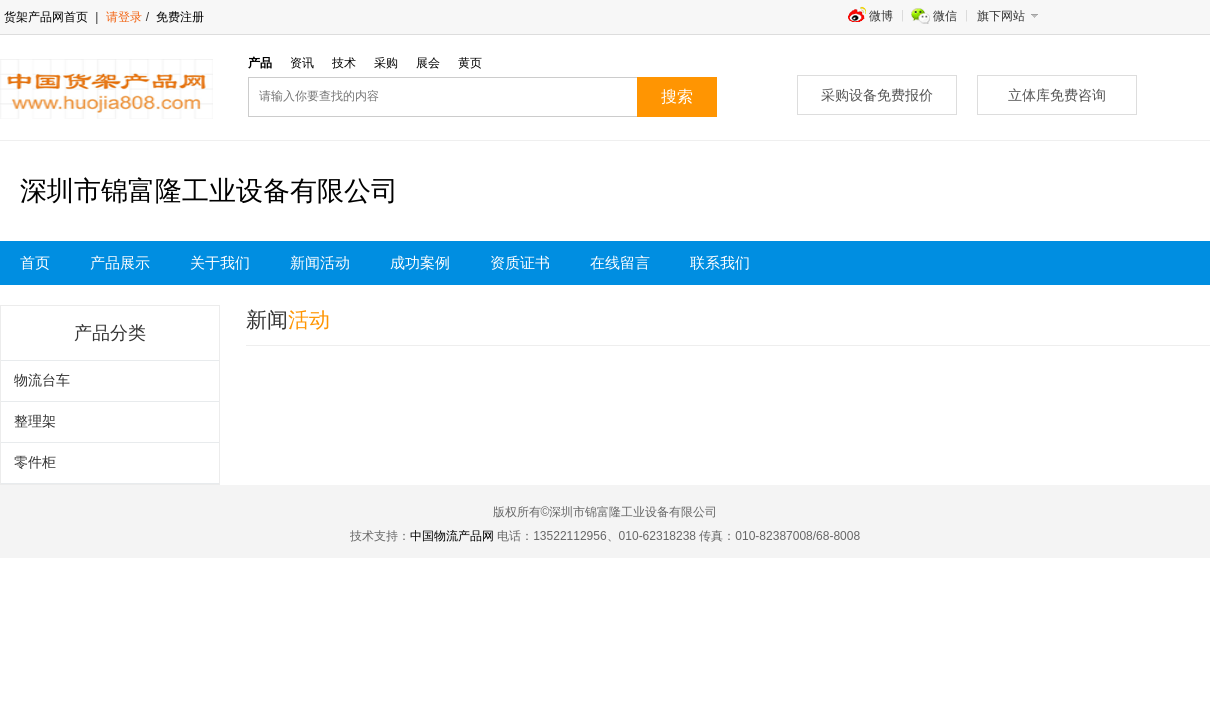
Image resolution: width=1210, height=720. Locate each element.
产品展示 (120, 263)
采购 (386, 63)
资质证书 (520, 263)
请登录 (124, 17)
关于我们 (220, 263)
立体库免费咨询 (1057, 95)
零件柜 (35, 462)
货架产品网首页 (46, 17)
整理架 (35, 421)
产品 (260, 63)
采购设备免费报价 (877, 95)
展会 (428, 63)
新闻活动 (320, 263)
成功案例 (420, 263)
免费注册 (178, 17)
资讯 (302, 63)
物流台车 (42, 380)
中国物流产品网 (452, 536)
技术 (344, 63)
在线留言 (620, 263)
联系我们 (720, 263)
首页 (35, 263)
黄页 (470, 63)
